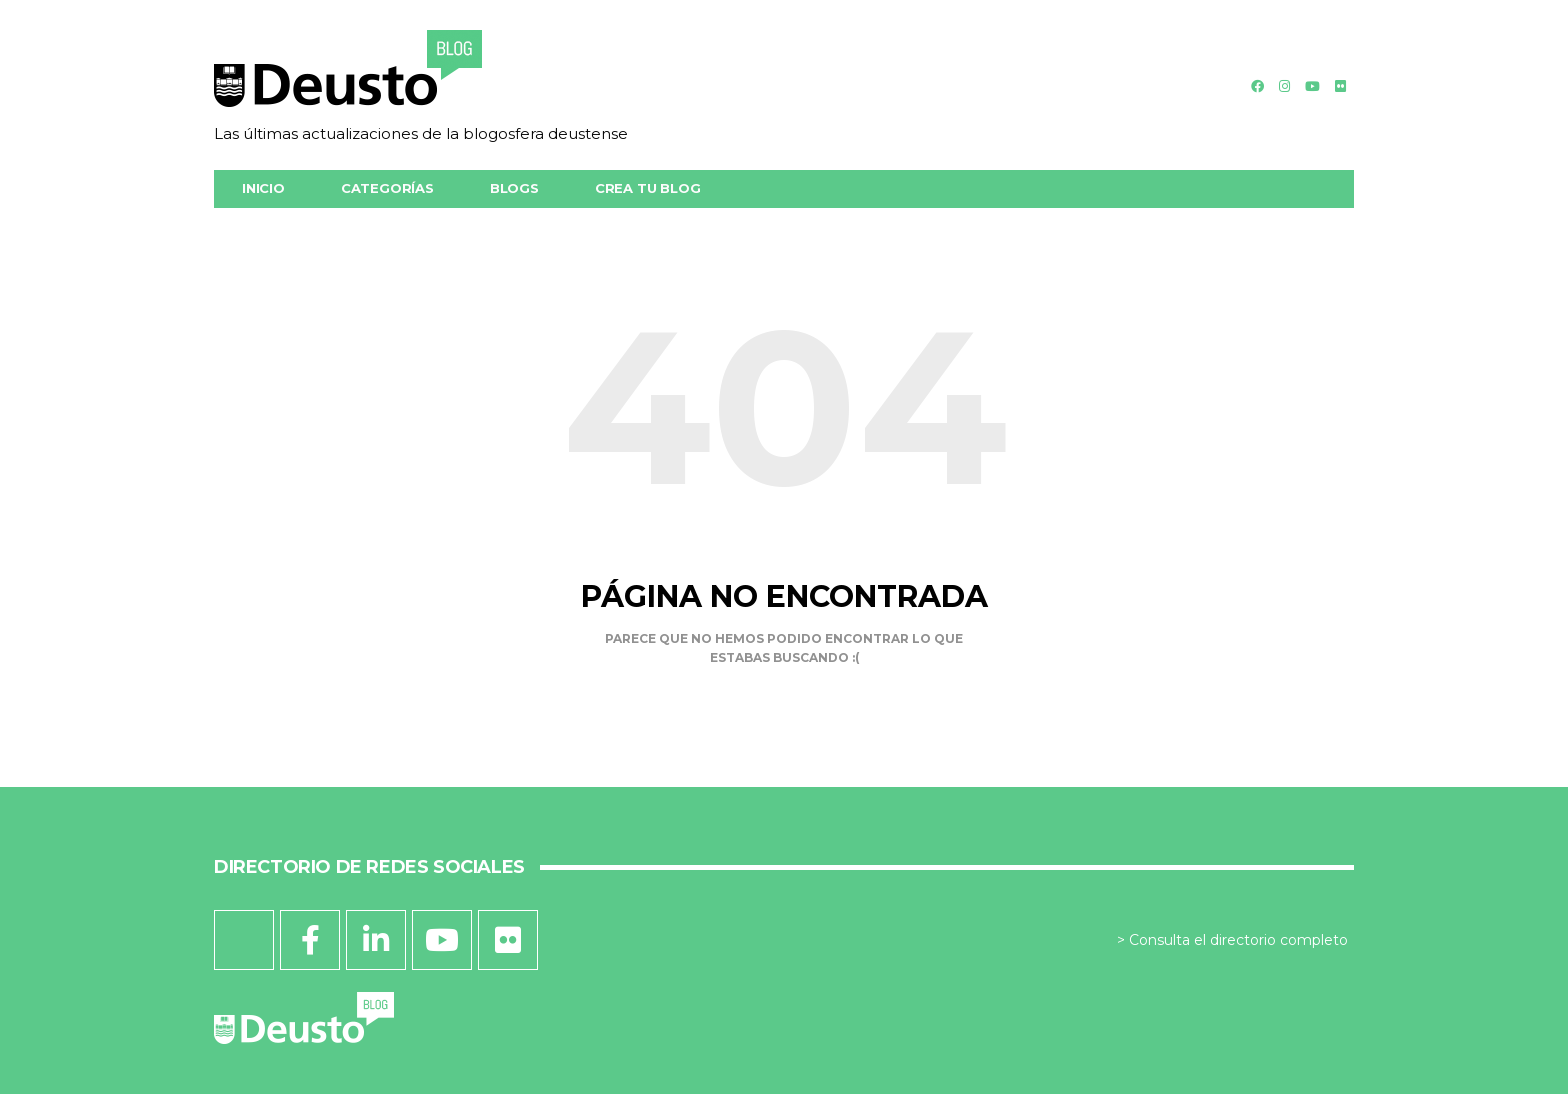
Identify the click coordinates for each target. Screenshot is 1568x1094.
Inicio (263, 188)
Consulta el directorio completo (1238, 940)
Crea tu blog (648, 188)
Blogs (514, 188)
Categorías (387, 188)
